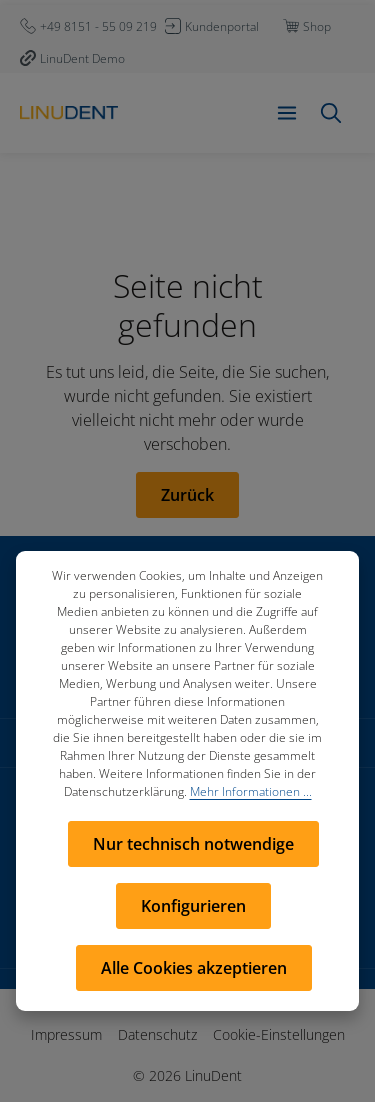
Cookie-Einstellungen (279, 1034)
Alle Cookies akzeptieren (194, 968)
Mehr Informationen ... (251, 791)
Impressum (66, 1034)
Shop (317, 26)
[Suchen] (331, 113)
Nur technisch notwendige (193, 844)
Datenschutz (157, 1034)
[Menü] (287, 113)
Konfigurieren (193, 906)
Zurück (187, 495)
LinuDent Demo (82, 58)
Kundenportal (222, 26)
